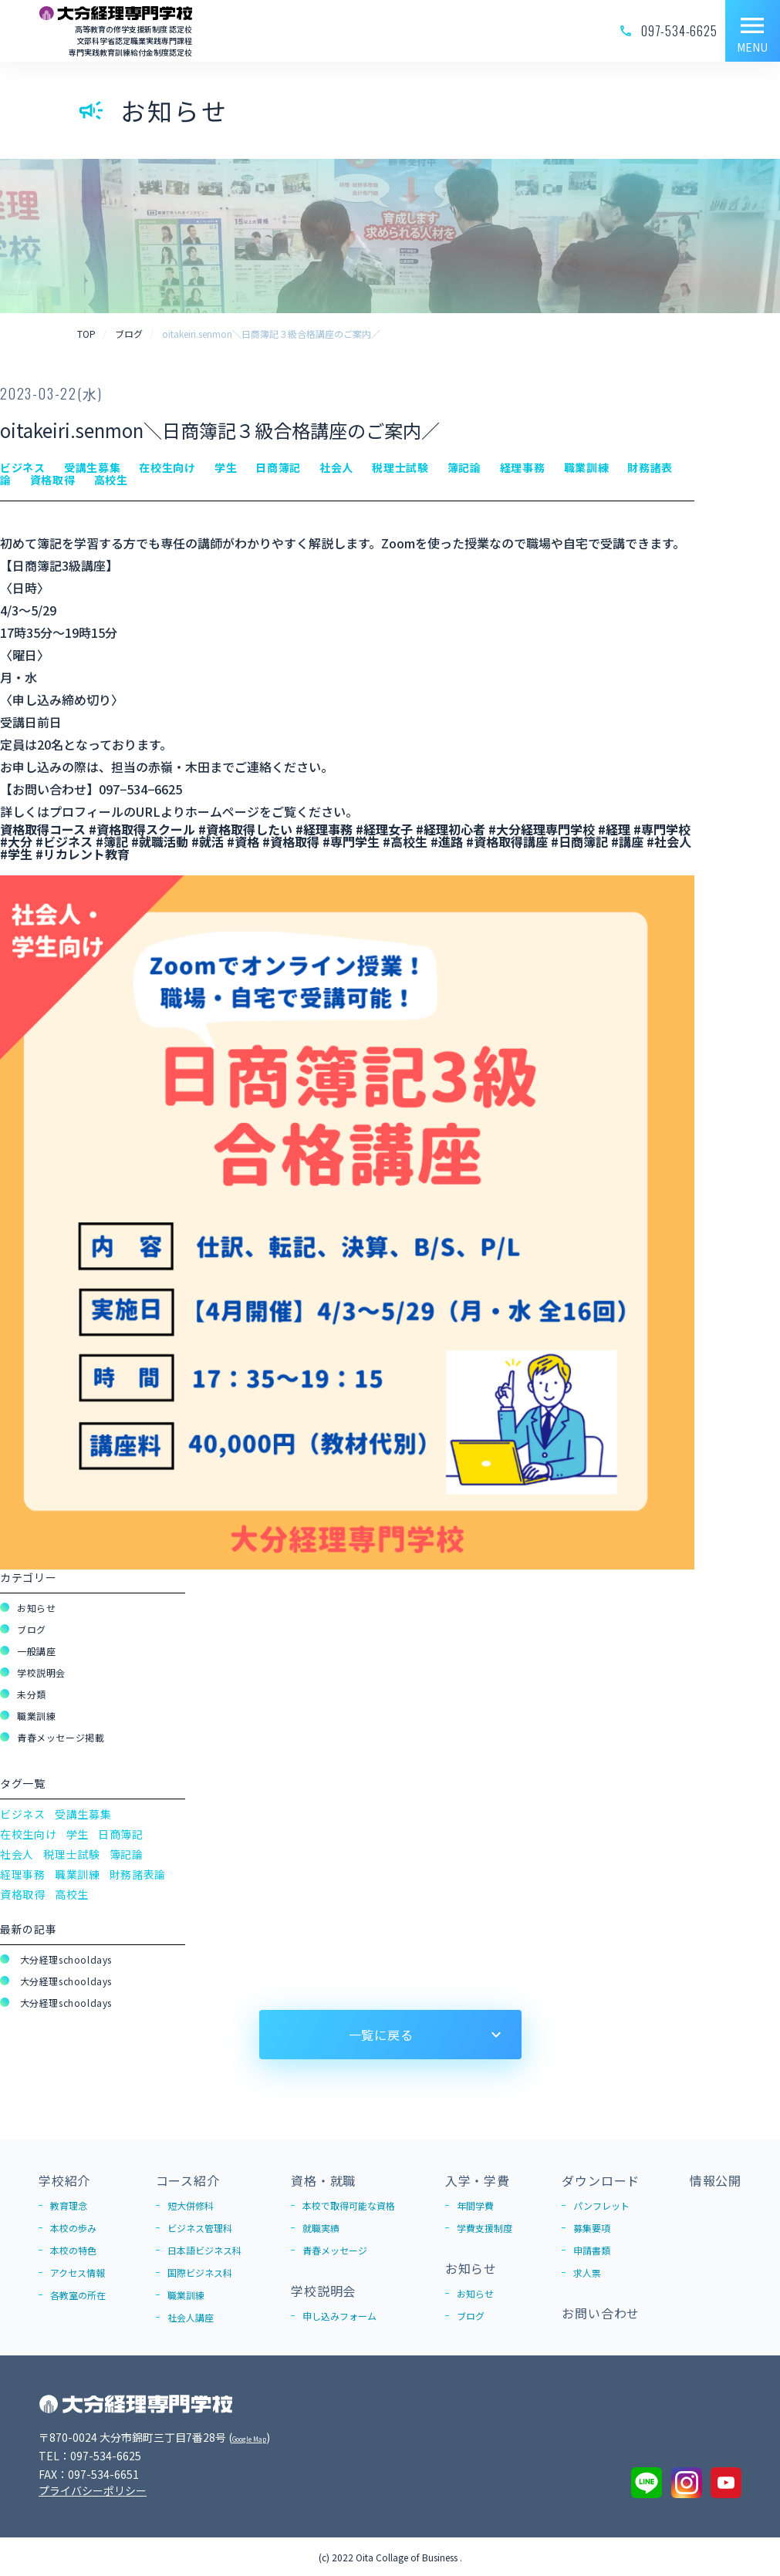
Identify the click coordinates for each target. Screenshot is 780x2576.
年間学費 (475, 2205)
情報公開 (715, 2180)
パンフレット (601, 2205)
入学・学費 (477, 2180)
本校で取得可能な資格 (348, 2205)
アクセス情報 (77, 2272)
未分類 (31, 1694)
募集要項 (591, 2227)
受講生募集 (83, 1814)
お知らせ (36, 1607)
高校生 (72, 1894)
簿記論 (127, 1854)
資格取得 (23, 1894)
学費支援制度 (484, 2227)
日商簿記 (121, 1834)
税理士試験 (71, 1854)
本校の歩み (73, 2227)
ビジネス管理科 (199, 2227)
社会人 (17, 1854)
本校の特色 (73, 2250)
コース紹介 (188, 2180)
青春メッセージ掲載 (60, 1737)
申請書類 (591, 2250)
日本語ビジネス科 (204, 2250)
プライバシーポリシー (93, 2490)
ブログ (31, 1629)
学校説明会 (41, 1672)
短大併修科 (190, 2205)
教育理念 (68, 2205)
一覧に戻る (381, 2034)
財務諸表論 (138, 1874)
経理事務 (23, 1874)
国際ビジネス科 (199, 2272)
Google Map (263, 2437)
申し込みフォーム (339, 2315)
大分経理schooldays (64, 1959)
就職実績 (320, 2227)
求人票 (587, 2272)
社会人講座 (190, 2317)
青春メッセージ (334, 2250)
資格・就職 (323, 2180)
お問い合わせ (601, 2313)
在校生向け (28, 1834)
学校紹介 (64, 2180)
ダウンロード (601, 2180)
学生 (77, 1834)
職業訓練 (36, 1715)
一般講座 (36, 1650)
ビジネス (23, 1814)
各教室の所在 (78, 2294)
